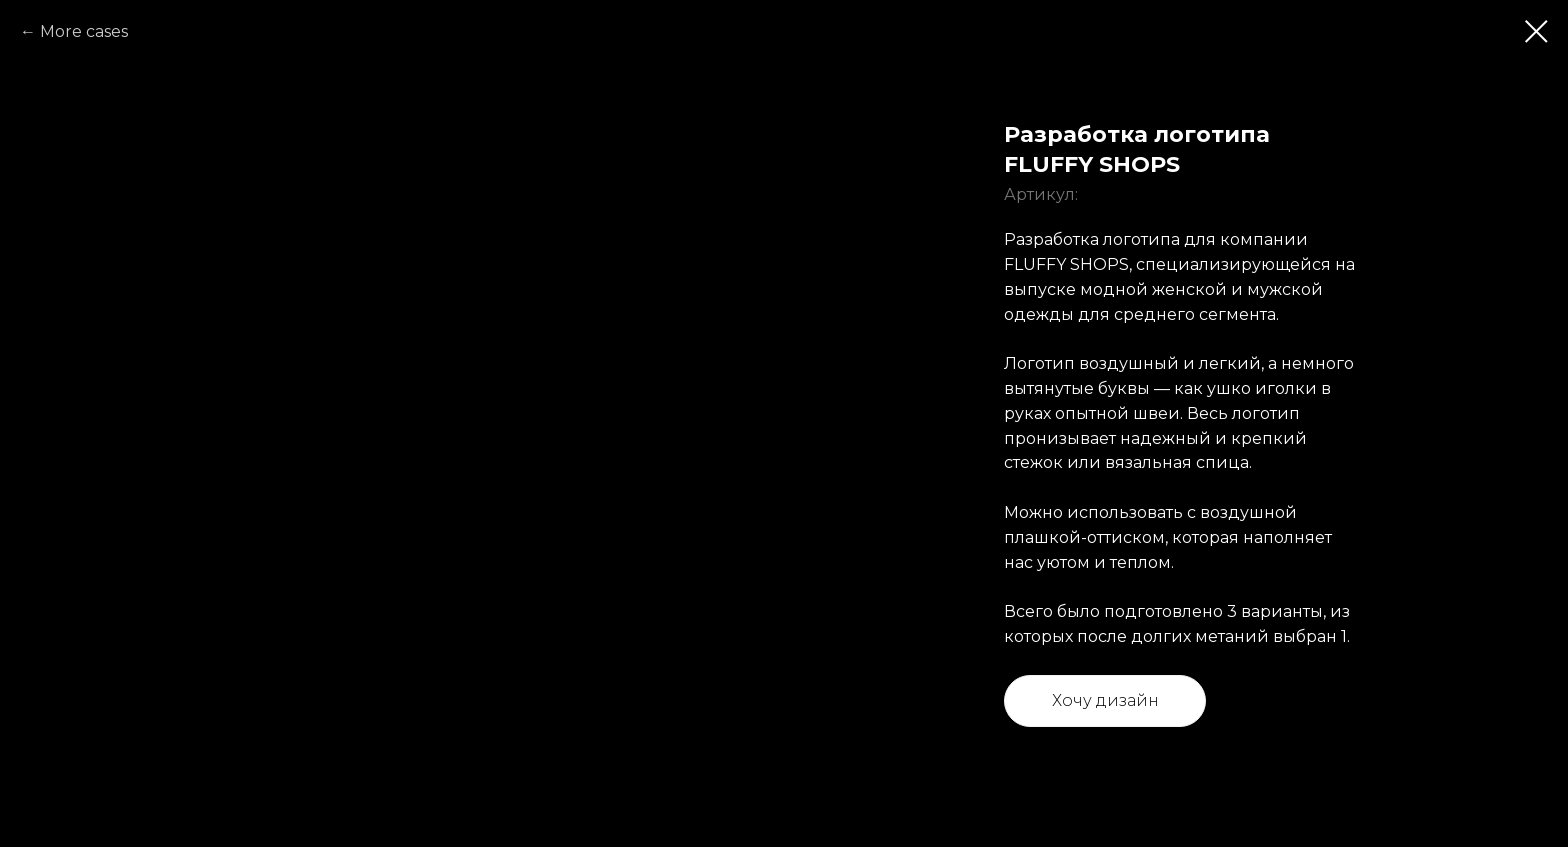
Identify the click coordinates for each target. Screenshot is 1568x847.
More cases (84, 31)
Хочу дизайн (1105, 700)
